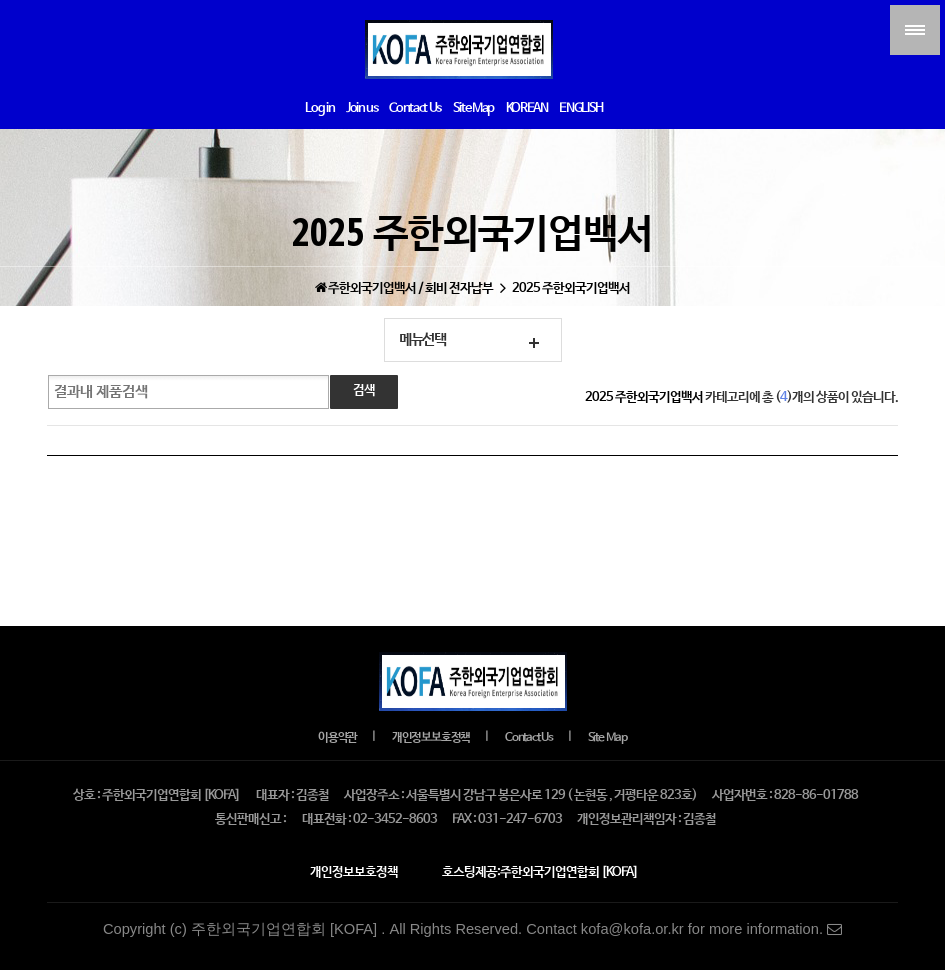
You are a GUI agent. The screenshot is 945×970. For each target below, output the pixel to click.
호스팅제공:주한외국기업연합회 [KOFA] (540, 872)
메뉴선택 (422, 340)
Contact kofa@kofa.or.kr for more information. (684, 929)
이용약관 (337, 738)
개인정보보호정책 (431, 738)
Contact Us (529, 738)
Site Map (607, 738)
